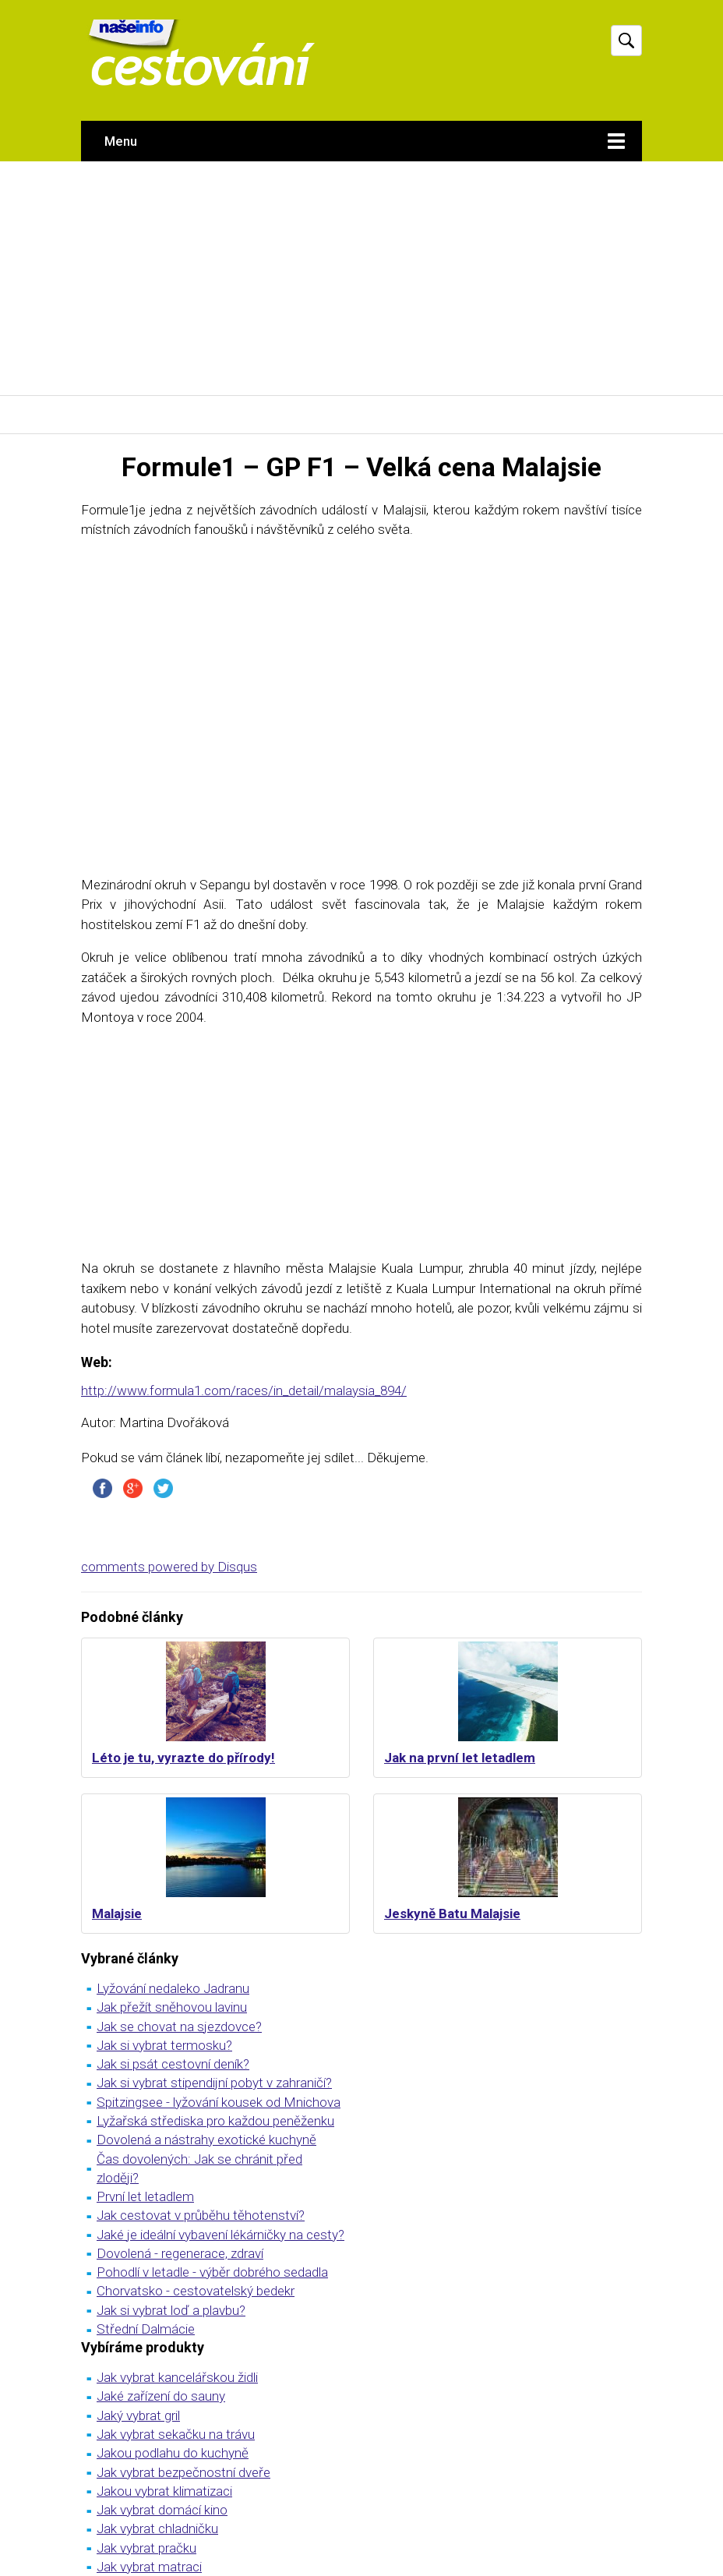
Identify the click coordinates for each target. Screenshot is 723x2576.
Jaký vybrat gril (138, 2415)
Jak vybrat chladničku (157, 2528)
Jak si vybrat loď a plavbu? (171, 2310)
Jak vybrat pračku (146, 2548)
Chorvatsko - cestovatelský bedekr (195, 2291)
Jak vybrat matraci (149, 2566)
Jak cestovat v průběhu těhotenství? (201, 2215)
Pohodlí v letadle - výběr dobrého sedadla (212, 2272)
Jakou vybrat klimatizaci (164, 2491)
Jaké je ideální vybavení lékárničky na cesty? (220, 2234)
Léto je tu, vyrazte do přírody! (183, 1757)
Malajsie (117, 1913)
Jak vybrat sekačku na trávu (176, 2434)
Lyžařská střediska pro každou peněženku (215, 2121)
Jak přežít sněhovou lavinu (172, 2007)
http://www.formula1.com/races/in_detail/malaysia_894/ (244, 1390)
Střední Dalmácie (146, 2329)
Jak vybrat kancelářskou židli (177, 2377)
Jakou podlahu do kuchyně (173, 2453)
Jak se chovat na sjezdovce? (179, 2026)
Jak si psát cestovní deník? (173, 2064)
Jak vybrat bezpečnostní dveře (183, 2472)
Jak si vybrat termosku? (164, 2045)
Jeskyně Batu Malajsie (452, 1913)
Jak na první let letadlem (459, 1757)
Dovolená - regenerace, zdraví (180, 2253)
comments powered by (169, 1566)
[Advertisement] (361, 278)
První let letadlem (145, 2196)
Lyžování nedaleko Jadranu (173, 1988)
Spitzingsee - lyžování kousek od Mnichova (218, 2102)
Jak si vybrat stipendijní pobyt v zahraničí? (214, 2082)
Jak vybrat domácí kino (162, 2510)
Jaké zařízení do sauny (161, 2396)
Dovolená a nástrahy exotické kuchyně (206, 2139)
